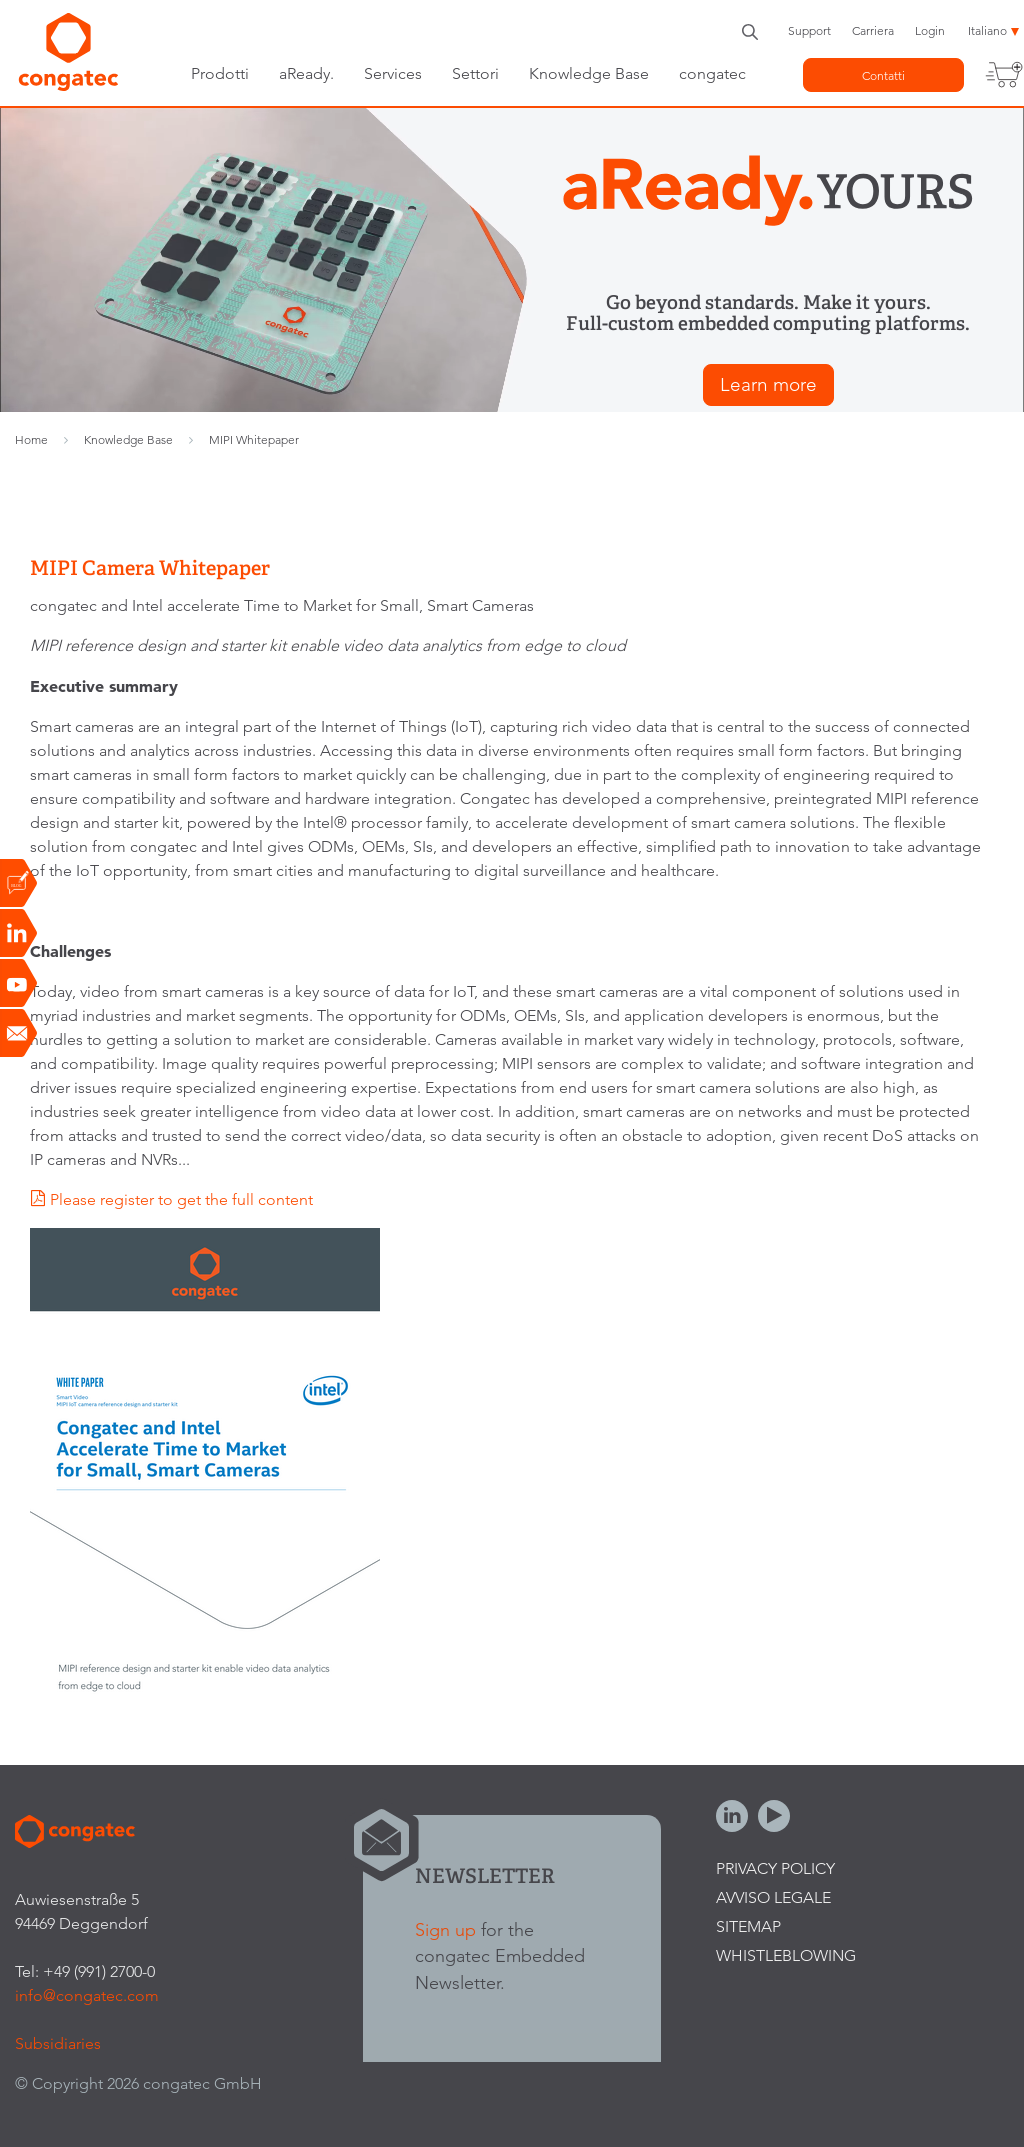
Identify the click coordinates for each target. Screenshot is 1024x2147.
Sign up (445, 1929)
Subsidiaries (58, 2043)
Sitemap (748, 1926)
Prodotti (220, 73)
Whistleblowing (786, 1955)
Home (31, 439)
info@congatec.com (87, 1995)
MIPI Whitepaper (254, 439)
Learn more (768, 384)
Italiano (987, 30)
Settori (475, 73)
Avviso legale (773, 1897)
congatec (712, 73)
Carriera (873, 30)
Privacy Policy (775, 1868)
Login (930, 30)
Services (393, 73)
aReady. (306, 73)
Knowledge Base (589, 73)
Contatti (883, 75)
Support (809, 30)
